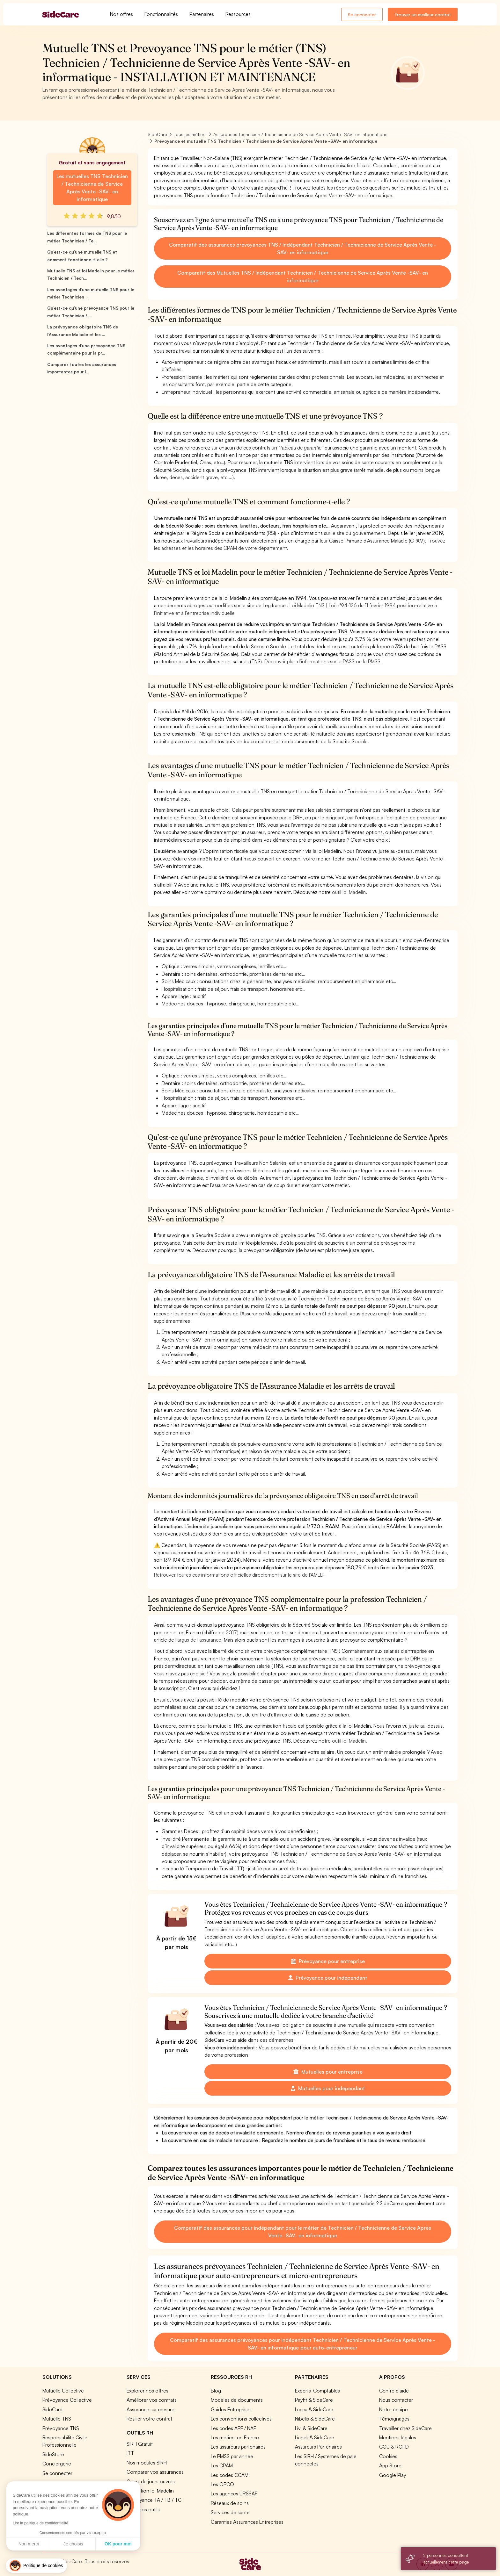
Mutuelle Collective (63, 2390)
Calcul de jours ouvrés (151, 2481)
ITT (130, 2453)
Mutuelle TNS (56, 2418)
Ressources (238, 14)
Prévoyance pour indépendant (327, 1978)
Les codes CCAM (229, 2475)
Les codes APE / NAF (233, 2428)
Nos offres (121, 14)
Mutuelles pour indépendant (328, 2088)
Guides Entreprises (231, 2409)
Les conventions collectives (241, 2418)
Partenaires (201, 14)
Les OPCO (222, 2484)
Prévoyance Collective (67, 2400)
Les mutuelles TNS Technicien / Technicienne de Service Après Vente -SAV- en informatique (92, 187)
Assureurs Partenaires (318, 2446)
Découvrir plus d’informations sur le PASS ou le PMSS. (323, 661)
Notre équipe (393, 2409)
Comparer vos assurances (155, 2472)
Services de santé (230, 2512)
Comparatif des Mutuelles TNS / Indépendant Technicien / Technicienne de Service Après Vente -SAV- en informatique (302, 277)
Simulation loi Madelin (150, 2490)
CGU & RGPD (394, 2446)
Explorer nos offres (147, 2390)
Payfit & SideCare (314, 2400)
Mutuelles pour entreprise (328, 2072)
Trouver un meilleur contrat (422, 14)
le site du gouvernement (358, 533)
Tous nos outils (143, 2509)
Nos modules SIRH (147, 2462)
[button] (36, 2565)
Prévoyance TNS (60, 2428)
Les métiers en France (235, 2437)
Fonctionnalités (161, 14)
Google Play (392, 2475)
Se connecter (362, 14)
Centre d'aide (394, 2390)
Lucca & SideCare (314, 2409)
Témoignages (394, 2418)
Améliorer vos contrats (152, 2400)
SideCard (52, 2409)
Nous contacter (396, 2400)
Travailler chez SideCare (405, 2428)
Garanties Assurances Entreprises (247, 2522)
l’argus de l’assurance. (199, 1640)
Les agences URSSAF (234, 2493)
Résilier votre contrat (149, 2418)
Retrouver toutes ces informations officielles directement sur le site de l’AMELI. (239, 1575)
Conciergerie (56, 2463)
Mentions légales (397, 2437)
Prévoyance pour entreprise (328, 1961)
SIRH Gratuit (140, 2444)
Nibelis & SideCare (315, 2418)
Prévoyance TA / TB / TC (154, 2500)
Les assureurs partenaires (238, 2446)
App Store (390, 2465)
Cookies (388, 2456)
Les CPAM (222, 2465)
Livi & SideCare (311, 2428)
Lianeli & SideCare (314, 2437)
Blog (216, 2390)
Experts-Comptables (317, 2390)
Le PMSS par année (232, 2456)
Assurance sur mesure (150, 2409)
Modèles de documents (237, 2400)
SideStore (53, 2454)
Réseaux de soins (230, 2503)
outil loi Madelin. (349, 892)
